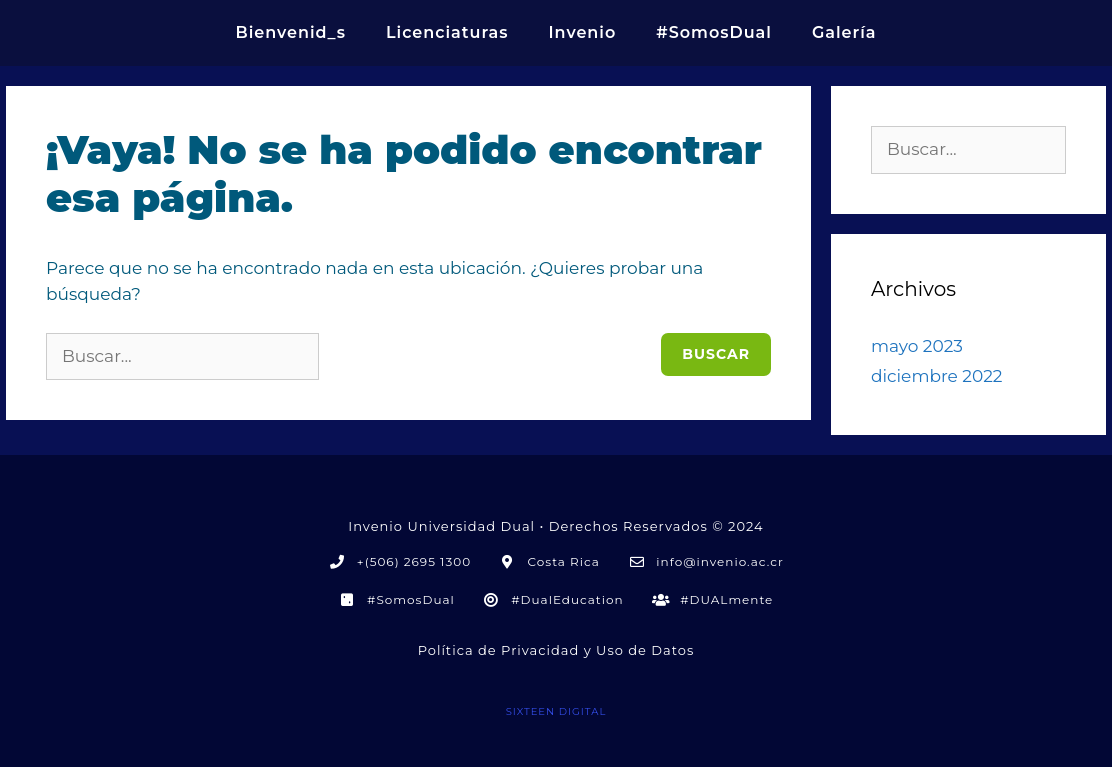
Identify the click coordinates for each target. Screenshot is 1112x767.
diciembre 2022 (936, 376)
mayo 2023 (917, 346)
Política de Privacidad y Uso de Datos (556, 650)
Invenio (582, 32)
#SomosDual (714, 32)
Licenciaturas (447, 32)
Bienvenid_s (290, 32)
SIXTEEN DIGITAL (556, 711)
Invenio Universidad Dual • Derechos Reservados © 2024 (555, 526)
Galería (844, 32)
